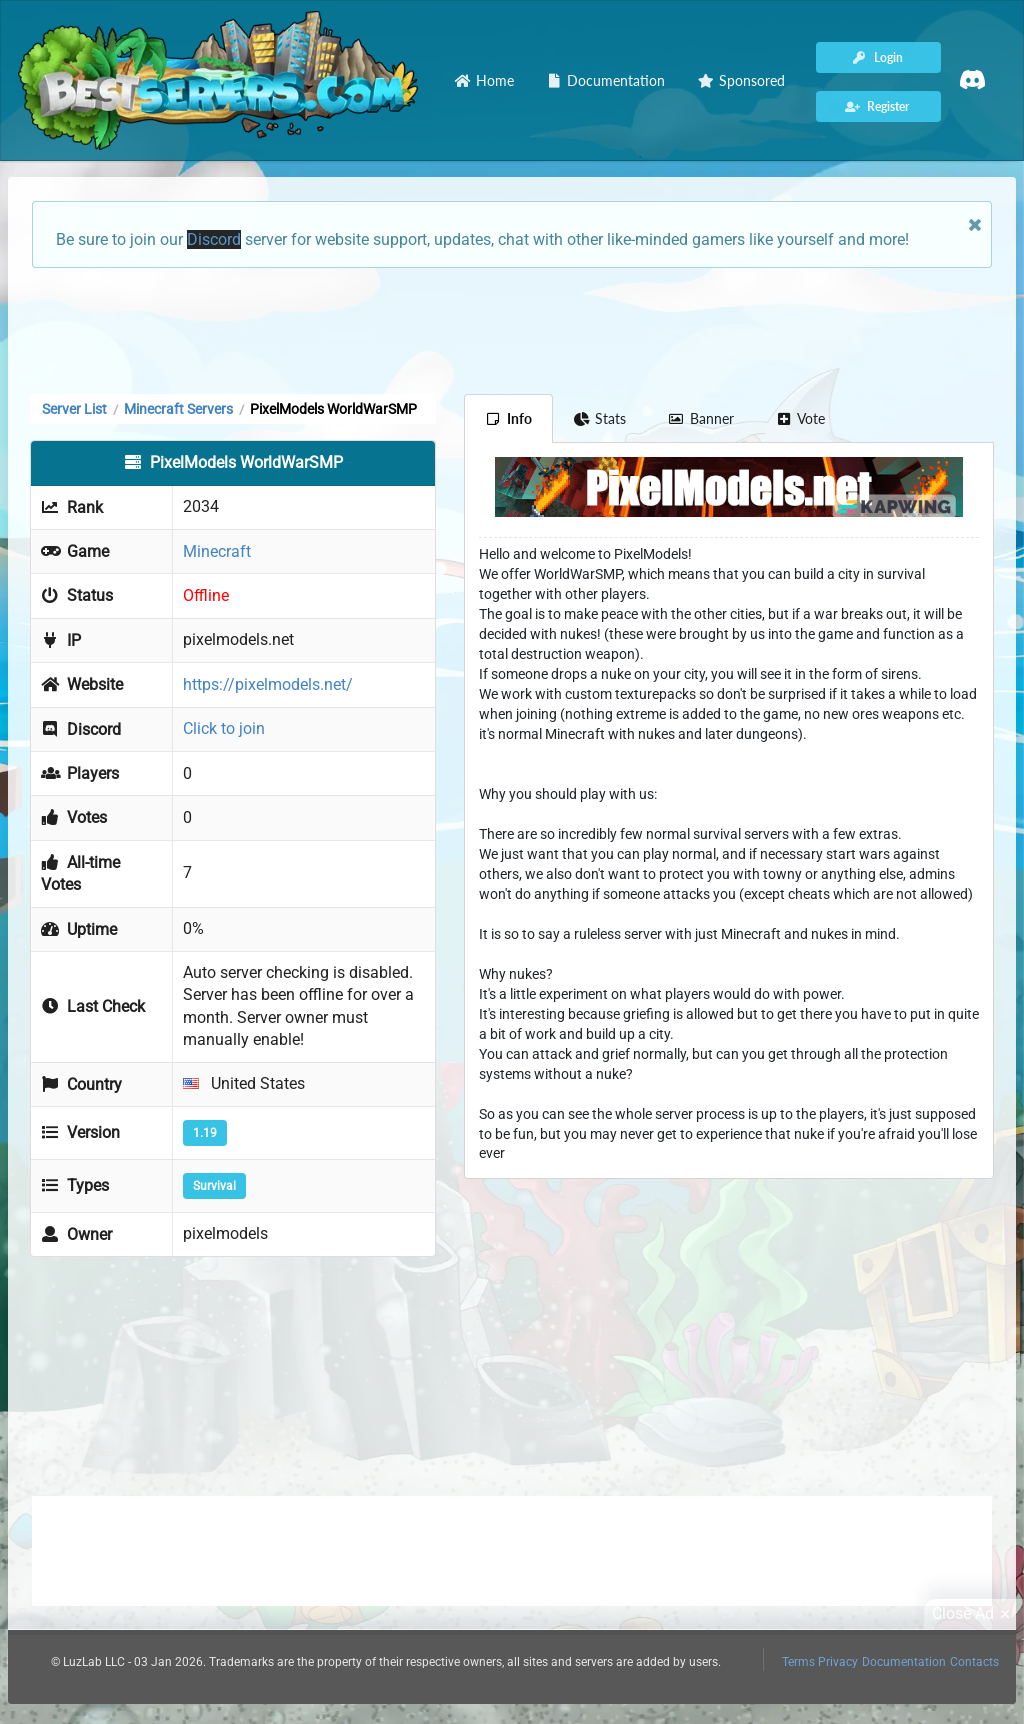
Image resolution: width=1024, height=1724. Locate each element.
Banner (701, 418)
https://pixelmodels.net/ (268, 684)
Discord (214, 239)
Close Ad (974, 1614)
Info (508, 418)
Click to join (224, 728)
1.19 (205, 1133)
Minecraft (217, 551)
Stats (600, 418)
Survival (214, 1186)
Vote (801, 418)
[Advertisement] (512, 329)
